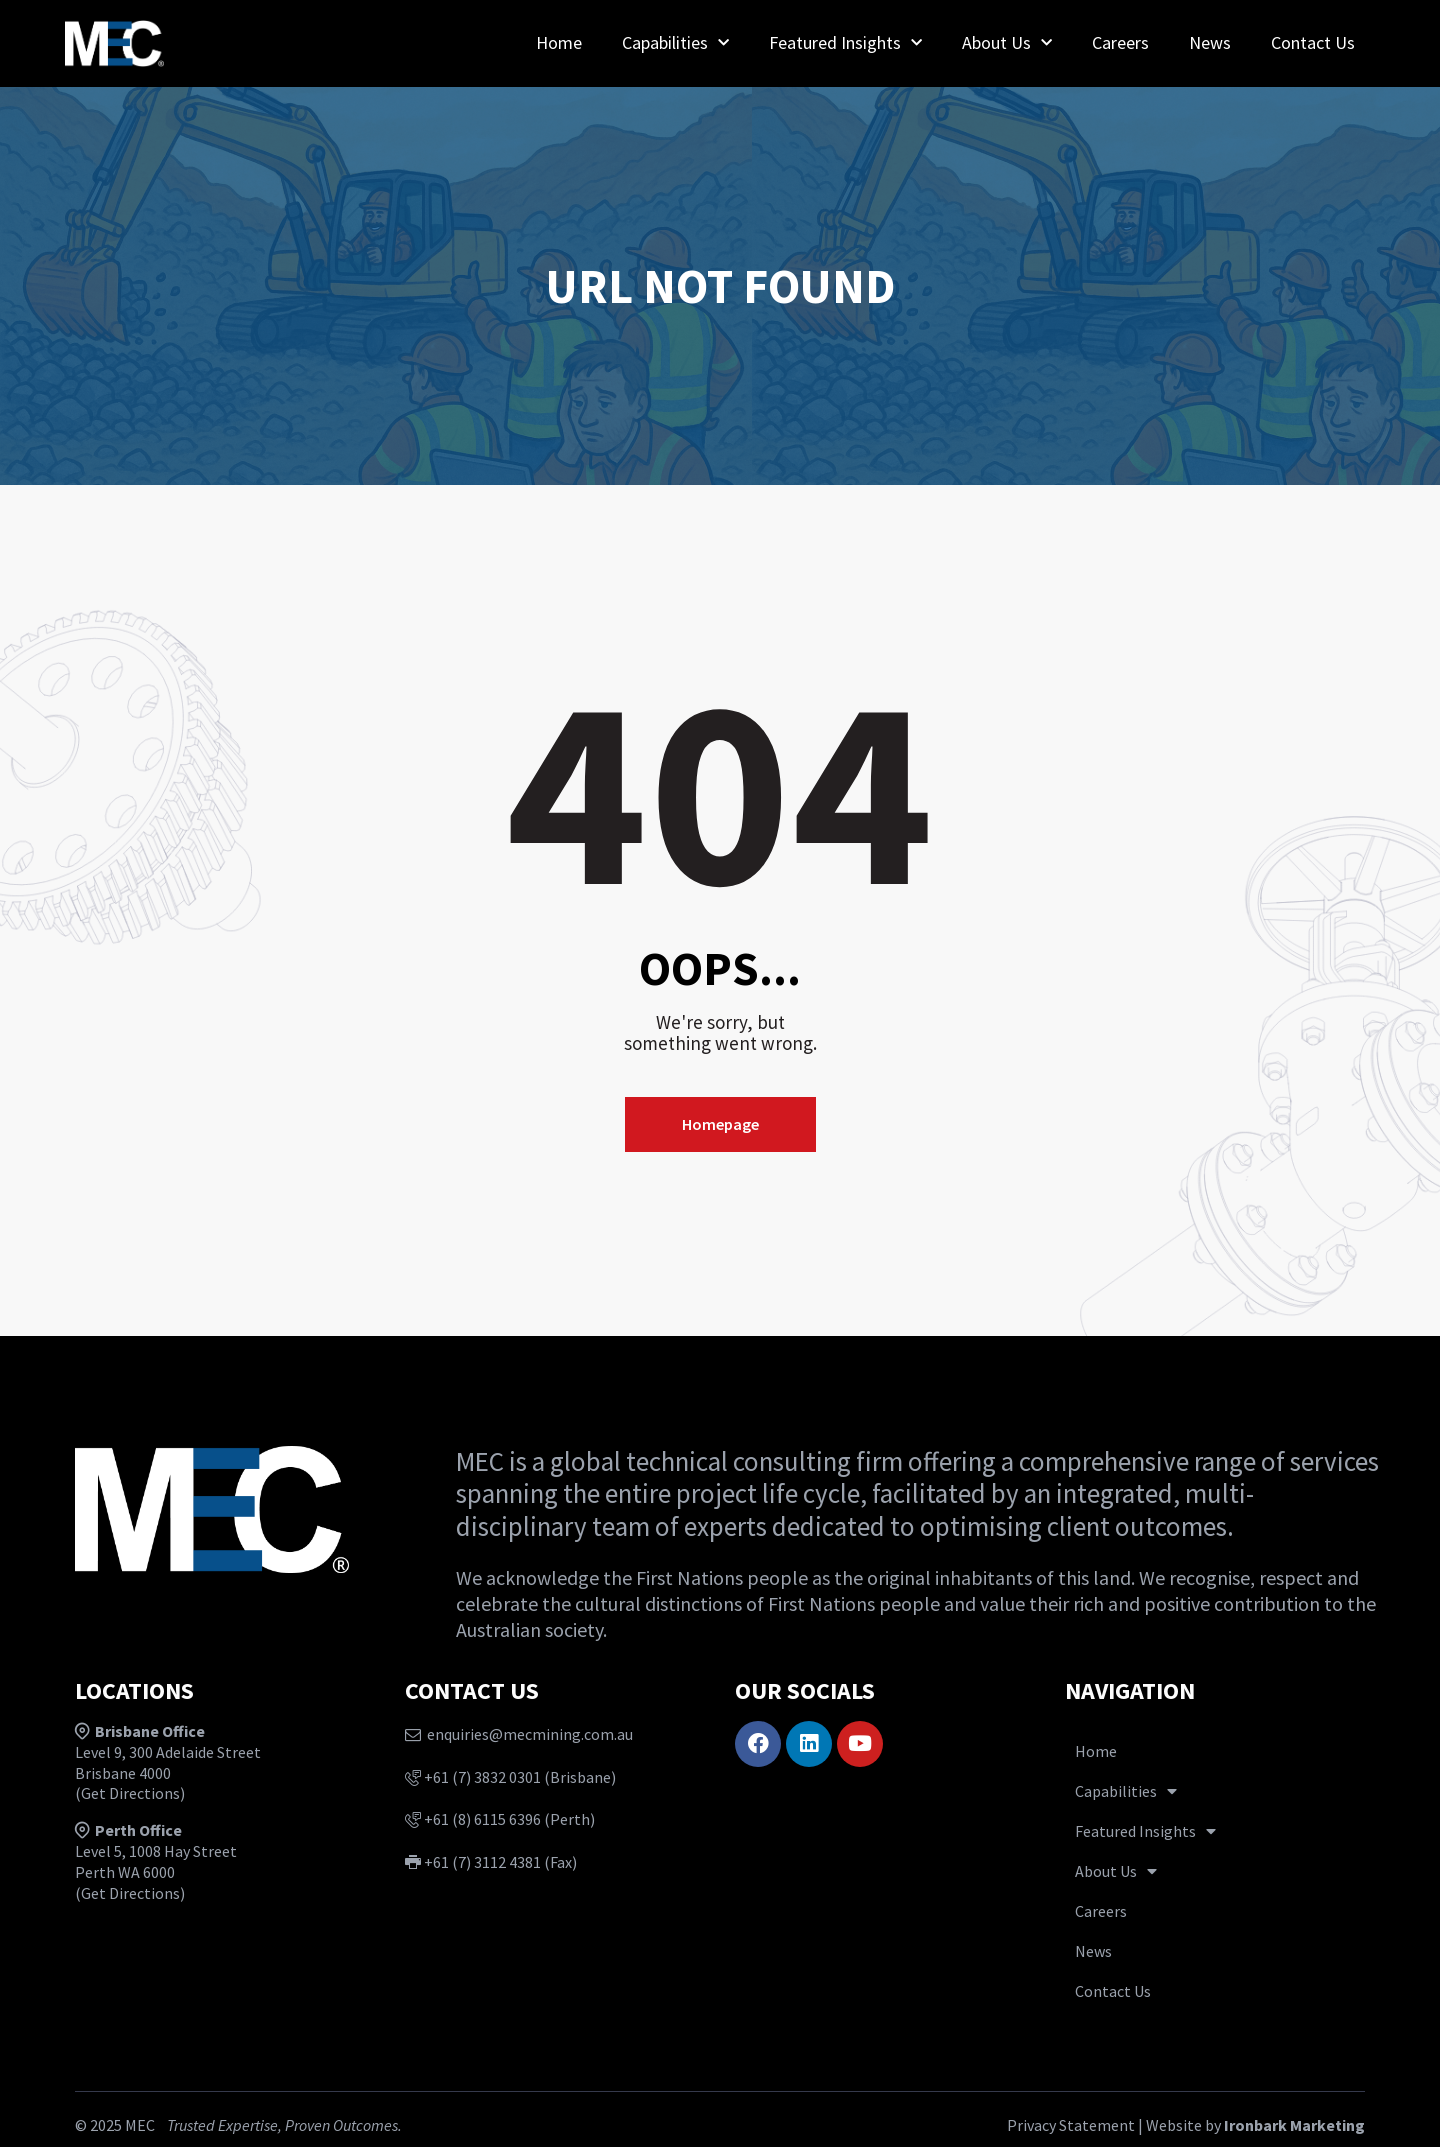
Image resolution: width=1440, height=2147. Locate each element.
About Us (1007, 43)
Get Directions (130, 1793)
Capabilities (675, 43)
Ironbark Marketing (1294, 2125)
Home (559, 42)
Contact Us (1313, 42)
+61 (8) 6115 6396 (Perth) (500, 1819)
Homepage (720, 1124)
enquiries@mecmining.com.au (519, 1734)
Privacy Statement (1071, 2125)
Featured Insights (845, 43)
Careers (1120, 42)
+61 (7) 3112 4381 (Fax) (491, 1862)
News (1210, 42)
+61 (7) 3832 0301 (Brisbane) (510, 1777)
